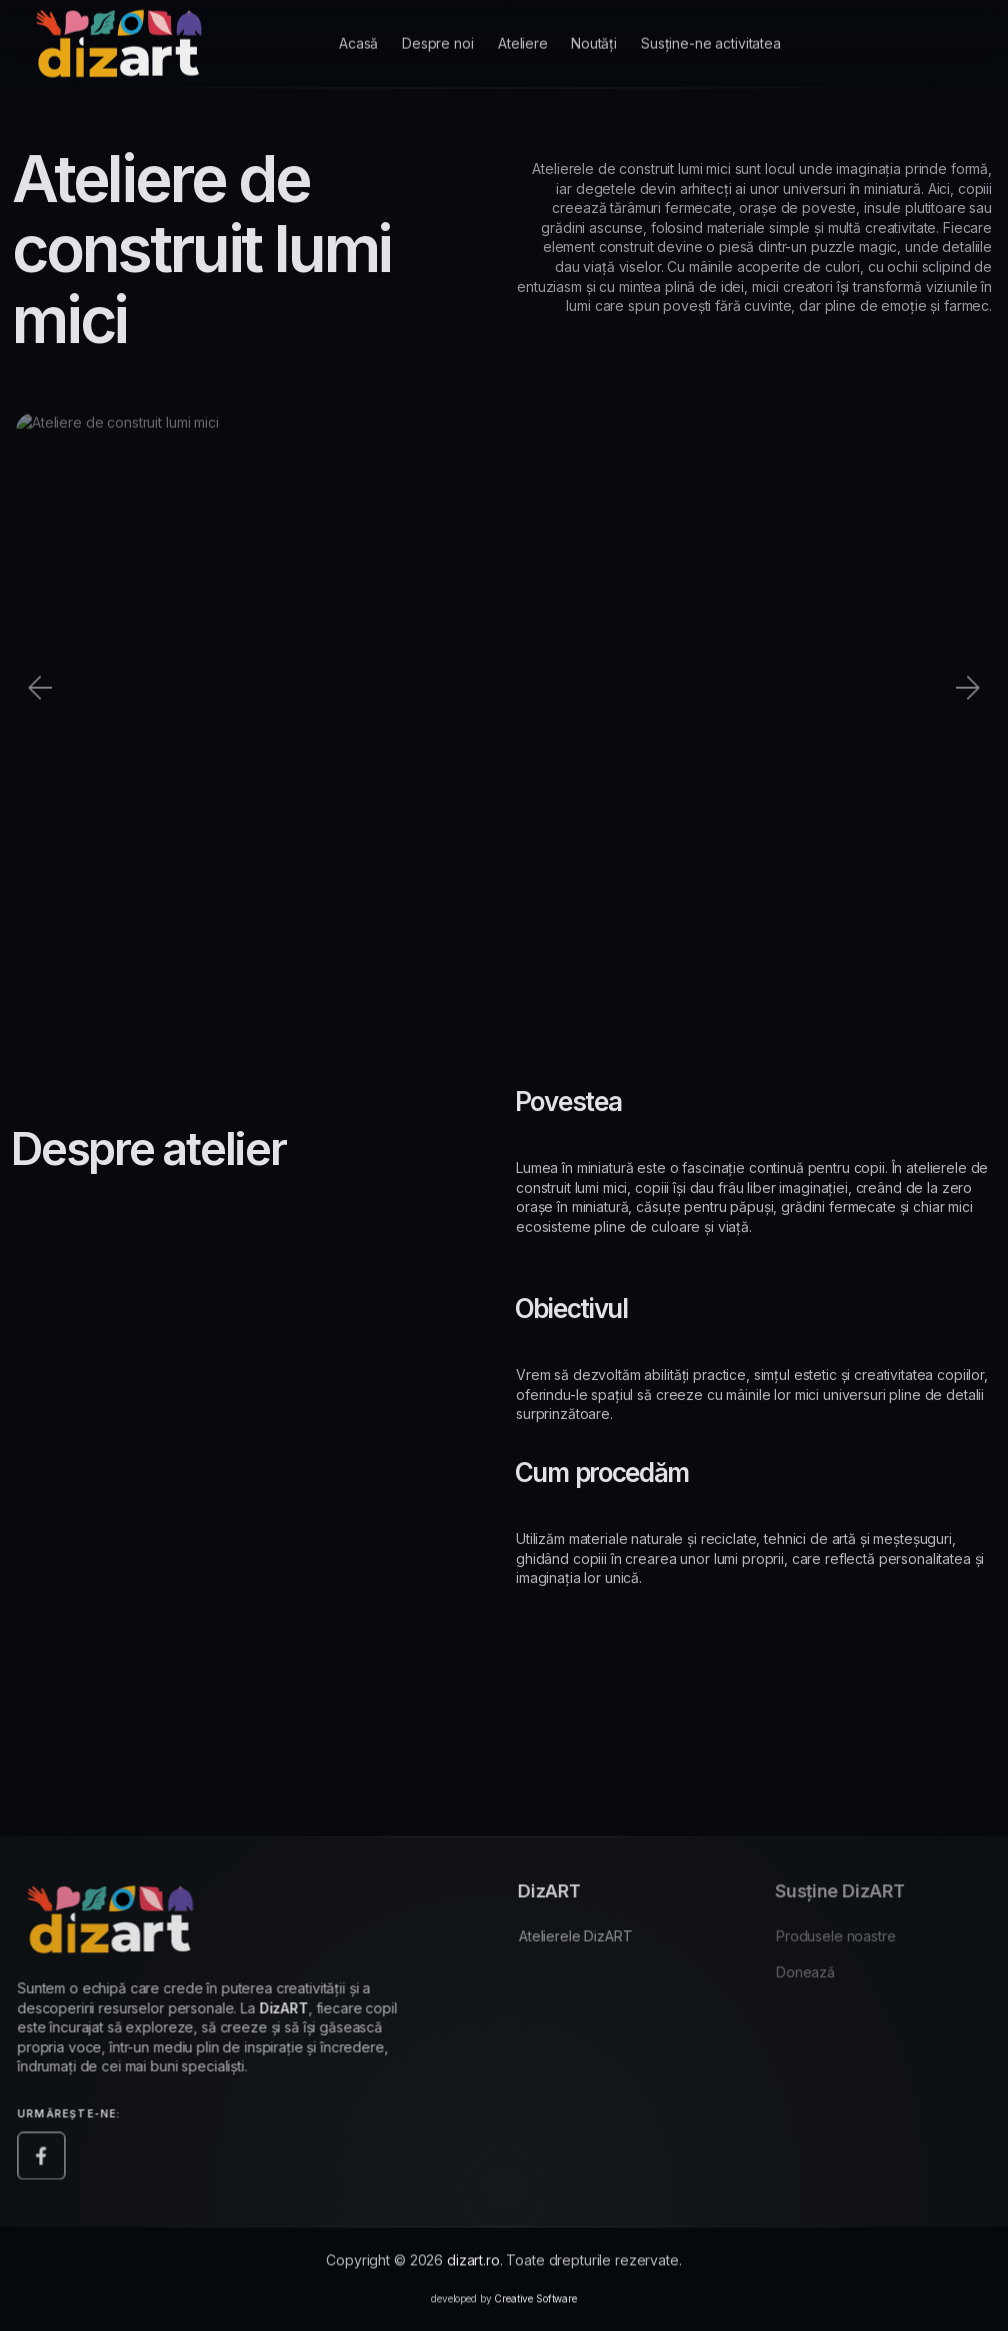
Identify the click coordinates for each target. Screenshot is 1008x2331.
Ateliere (523, 25)
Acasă (358, 31)
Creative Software (535, 2305)
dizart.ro (473, 2266)
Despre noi (438, 28)
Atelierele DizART (586, 1942)
